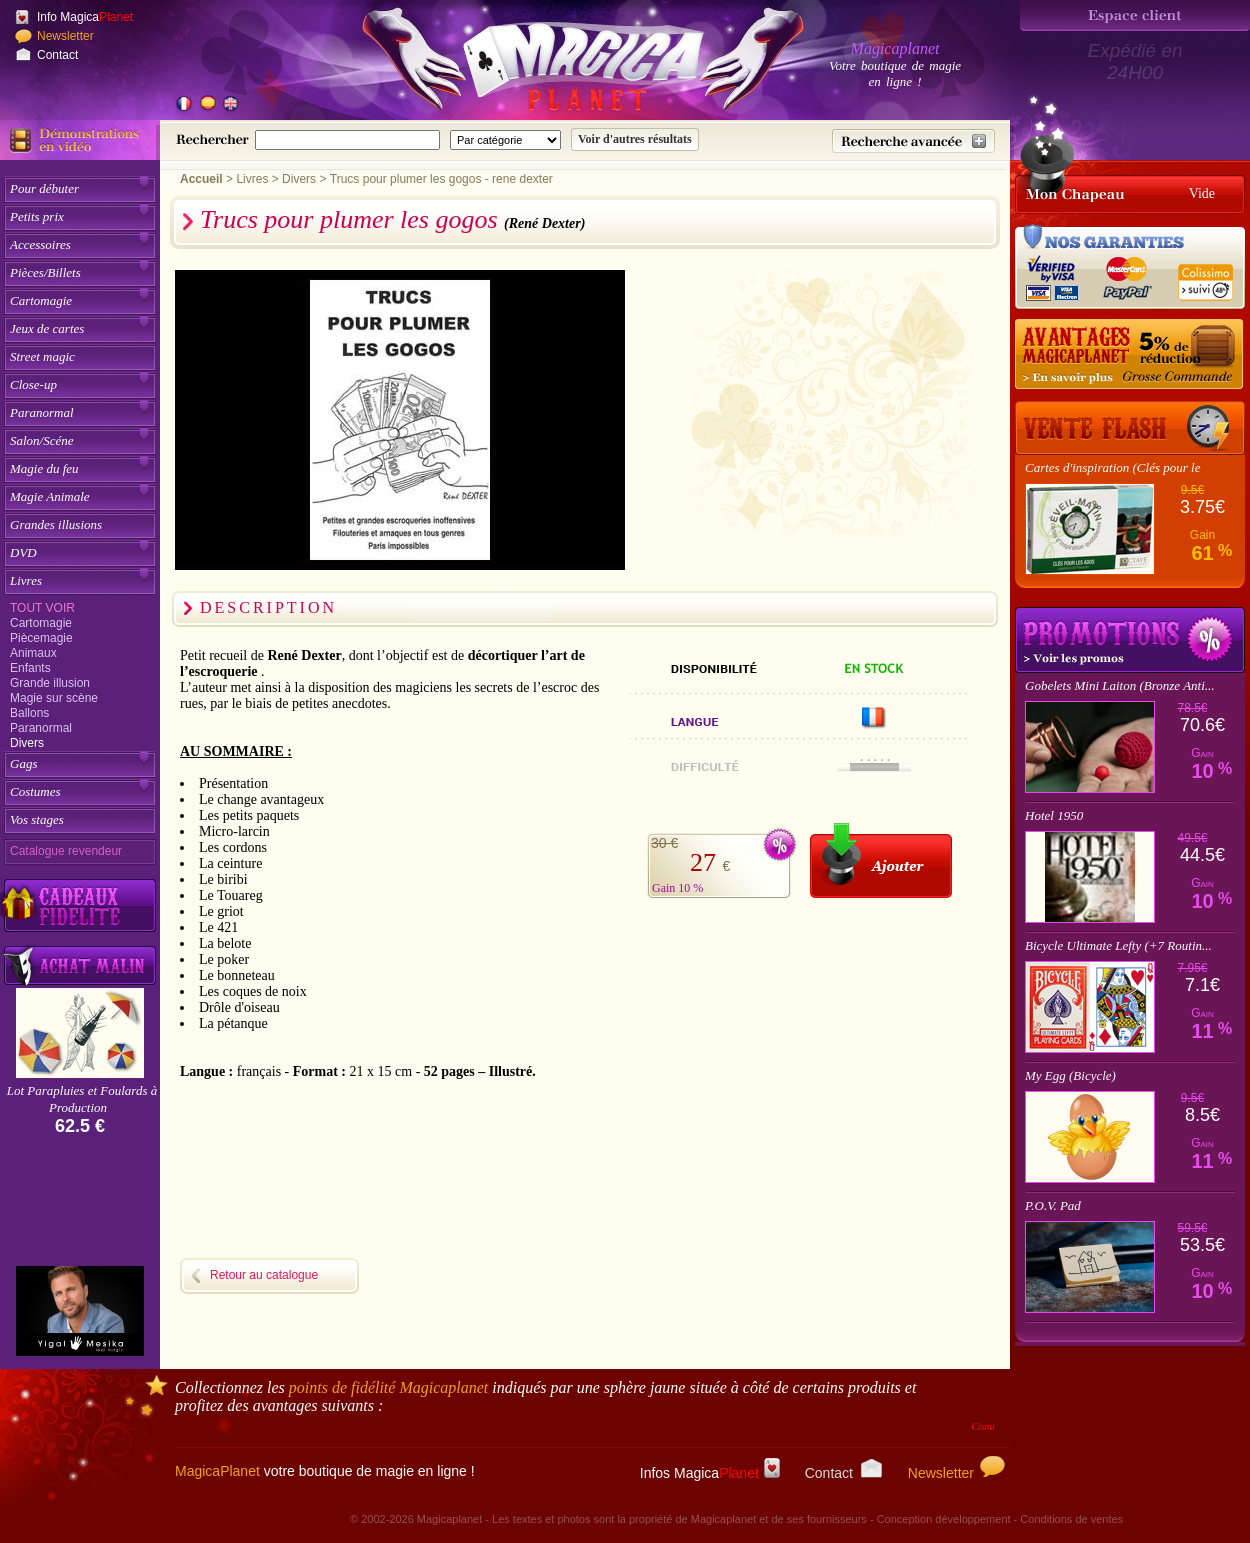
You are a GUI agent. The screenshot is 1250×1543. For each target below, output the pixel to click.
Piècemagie (41, 638)
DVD (23, 552)
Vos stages (37, 819)
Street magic (42, 356)
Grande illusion (50, 683)
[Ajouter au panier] (881, 860)
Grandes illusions (56, 524)
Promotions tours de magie (1130, 640)
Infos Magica (710, 1473)
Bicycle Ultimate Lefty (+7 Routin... (1118, 945)
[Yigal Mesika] (80, 1311)
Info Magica (85, 17)
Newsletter (65, 36)
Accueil (201, 179)
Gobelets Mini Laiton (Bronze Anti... (1120, 685)
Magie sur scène (54, 698)
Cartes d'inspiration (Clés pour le (1112, 467)
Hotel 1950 (1054, 815)
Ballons (29, 713)
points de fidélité (389, 1387)
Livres (26, 580)
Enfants (30, 668)
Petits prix (37, 216)
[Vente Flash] (1130, 428)
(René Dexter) (544, 223)
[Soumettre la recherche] (635, 139)
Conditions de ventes (1071, 1519)
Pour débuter (44, 188)
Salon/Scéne (42, 440)
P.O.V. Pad (1053, 1205)
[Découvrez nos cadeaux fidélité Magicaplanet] (80, 906)
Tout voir (42, 608)
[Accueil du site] (560, 64)
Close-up (33, 384)
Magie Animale (50, 496)
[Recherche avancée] (913, 141)
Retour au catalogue (264, 1275)
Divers (27, 743)
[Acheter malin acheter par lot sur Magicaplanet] (80, 965)
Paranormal (42, 412)
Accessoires (40, 244)
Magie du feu (44, 468)
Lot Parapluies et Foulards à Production (82, 1099)
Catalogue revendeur (66, 851)
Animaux (33, 653)
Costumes (35, 791)
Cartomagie (41, 300)
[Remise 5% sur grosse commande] (1130, 355)
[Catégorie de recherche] (505, 140)
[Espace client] (1135, 15)
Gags (23, 763)
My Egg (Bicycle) (1070, 1075)
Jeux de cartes (47, 328)
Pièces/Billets (45, 272)
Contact (57, 55)
